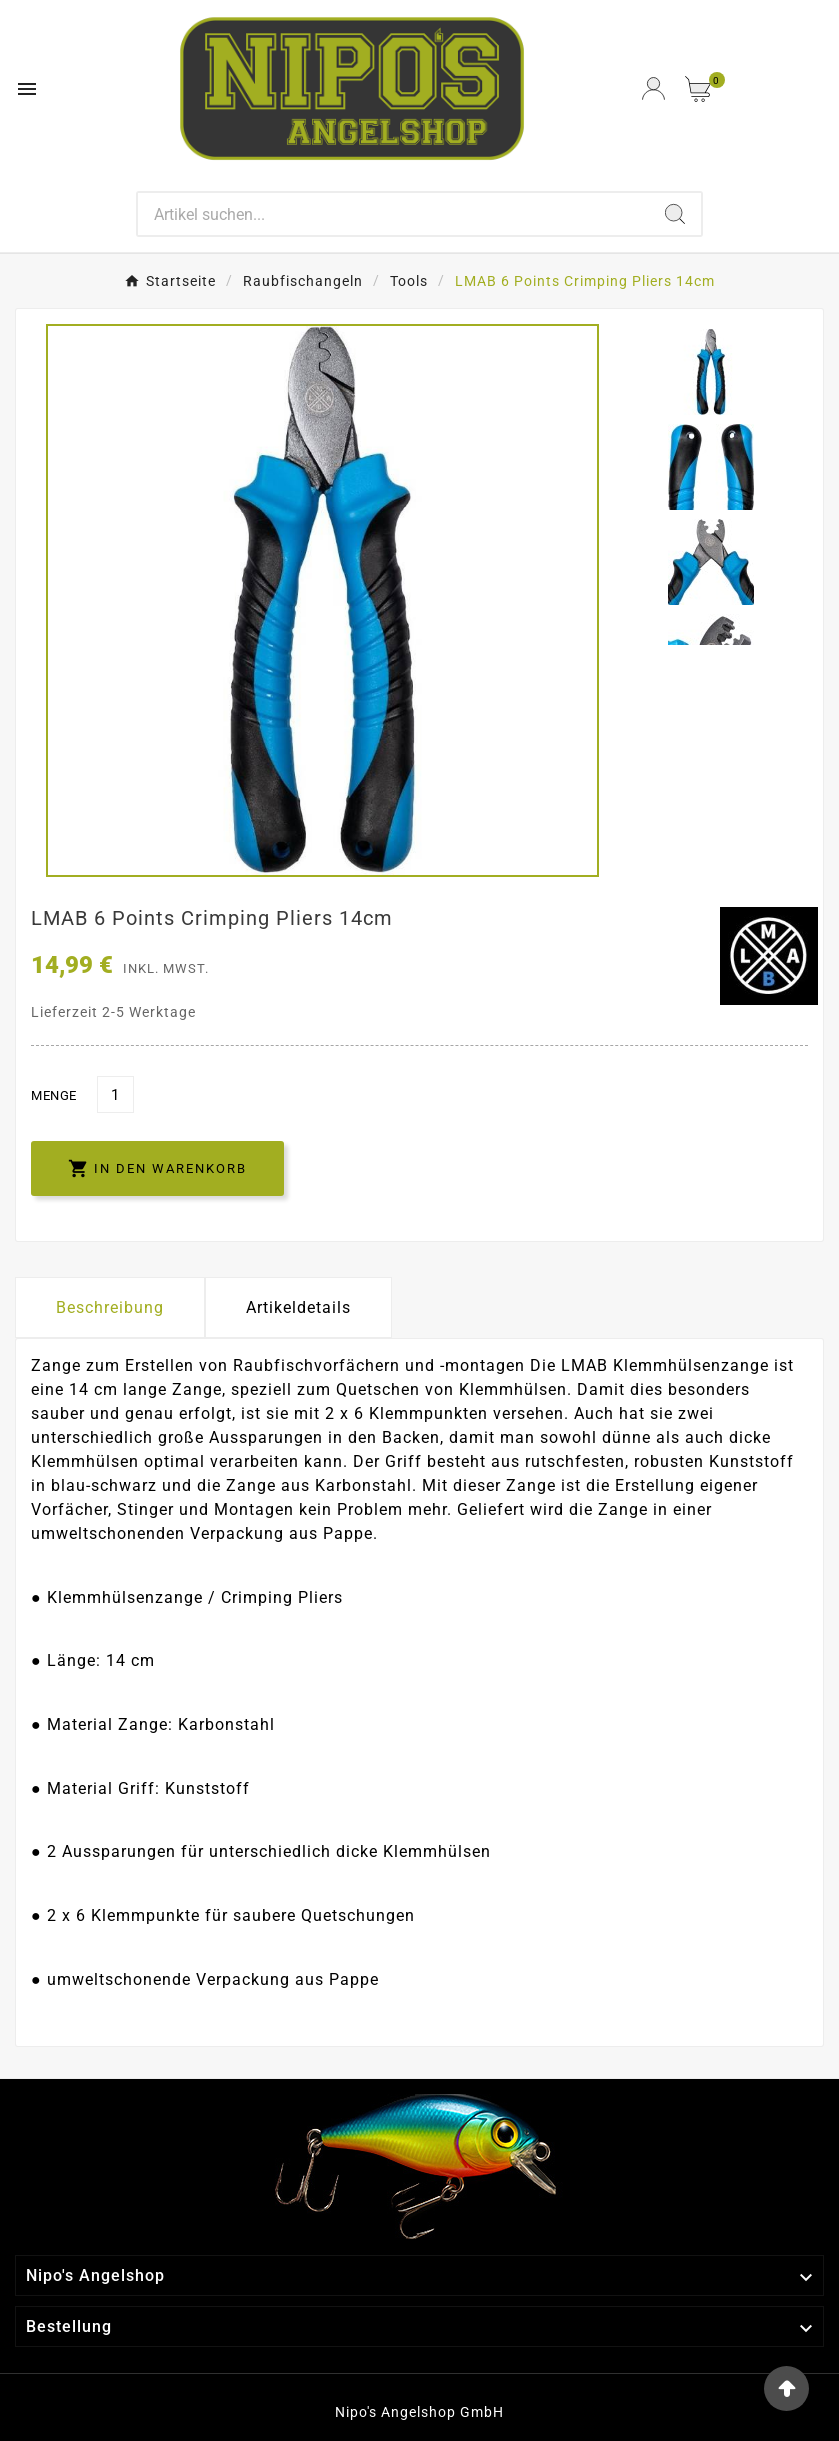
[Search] (393, 214)
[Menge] (115, 1094)
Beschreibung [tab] (110, 1307)
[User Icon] (653, 88)
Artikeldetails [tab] (298, 1307)
